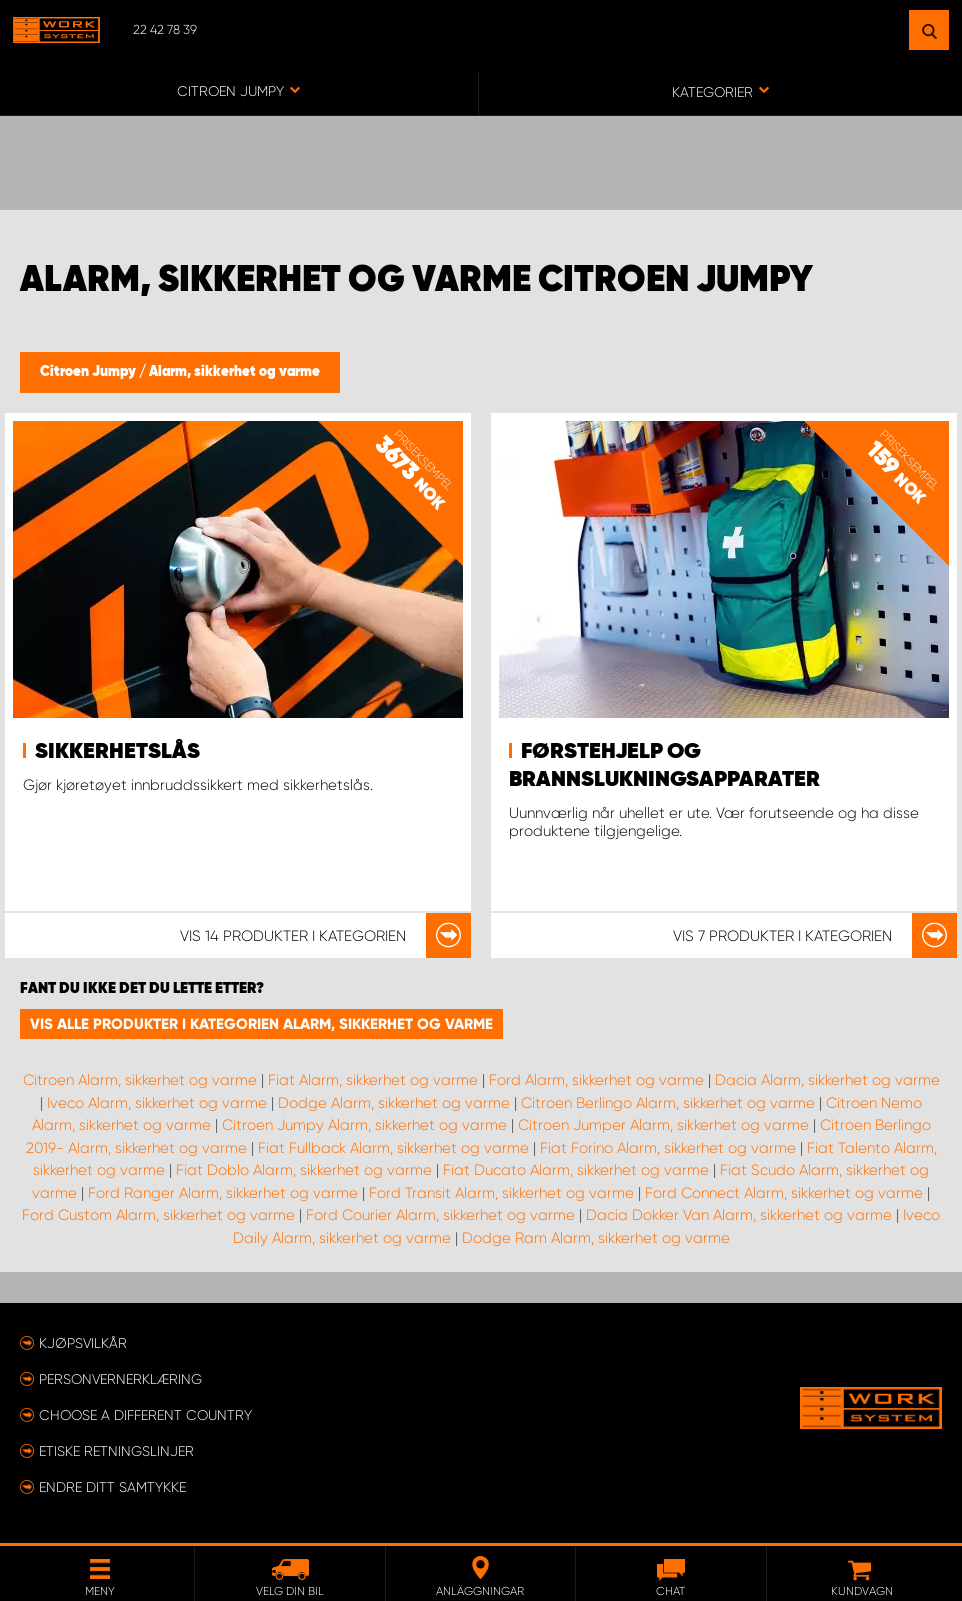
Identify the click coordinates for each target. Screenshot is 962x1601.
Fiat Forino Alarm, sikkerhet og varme (668, 1148)
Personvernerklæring (120, 1379)
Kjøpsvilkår (83, 1343)
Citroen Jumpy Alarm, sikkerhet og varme (364, 1125)
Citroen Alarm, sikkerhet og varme (140, 1080)
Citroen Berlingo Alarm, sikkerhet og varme (668, 1103)
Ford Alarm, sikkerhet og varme (596, 1080)
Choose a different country (145, 1415)
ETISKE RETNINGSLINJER (116, 1451)
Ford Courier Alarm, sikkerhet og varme (440, 1215)
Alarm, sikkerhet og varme (234, 372)
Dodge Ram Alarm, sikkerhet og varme (596, 1238)
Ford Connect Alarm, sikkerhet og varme (784, 1193)
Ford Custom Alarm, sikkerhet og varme (158, 1215)
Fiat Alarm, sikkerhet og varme (373, 1080)
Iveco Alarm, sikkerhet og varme (157, 1103)
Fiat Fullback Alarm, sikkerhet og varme (393, 1148)
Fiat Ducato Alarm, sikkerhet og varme (576, 1170)
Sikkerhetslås (117, 752)
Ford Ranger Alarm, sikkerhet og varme (223, 1193)
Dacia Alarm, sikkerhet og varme (827, 1080)
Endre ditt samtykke (112, 1487)
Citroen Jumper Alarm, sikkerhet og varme (663, 1125)
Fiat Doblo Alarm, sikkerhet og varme (304, 1170)
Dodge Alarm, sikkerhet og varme (394, 1103)
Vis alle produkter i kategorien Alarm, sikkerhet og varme (261, 1024)
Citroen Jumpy (89, 372)
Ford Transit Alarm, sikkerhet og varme (501, 1193)
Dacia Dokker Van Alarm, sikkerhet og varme (739, 1215)
